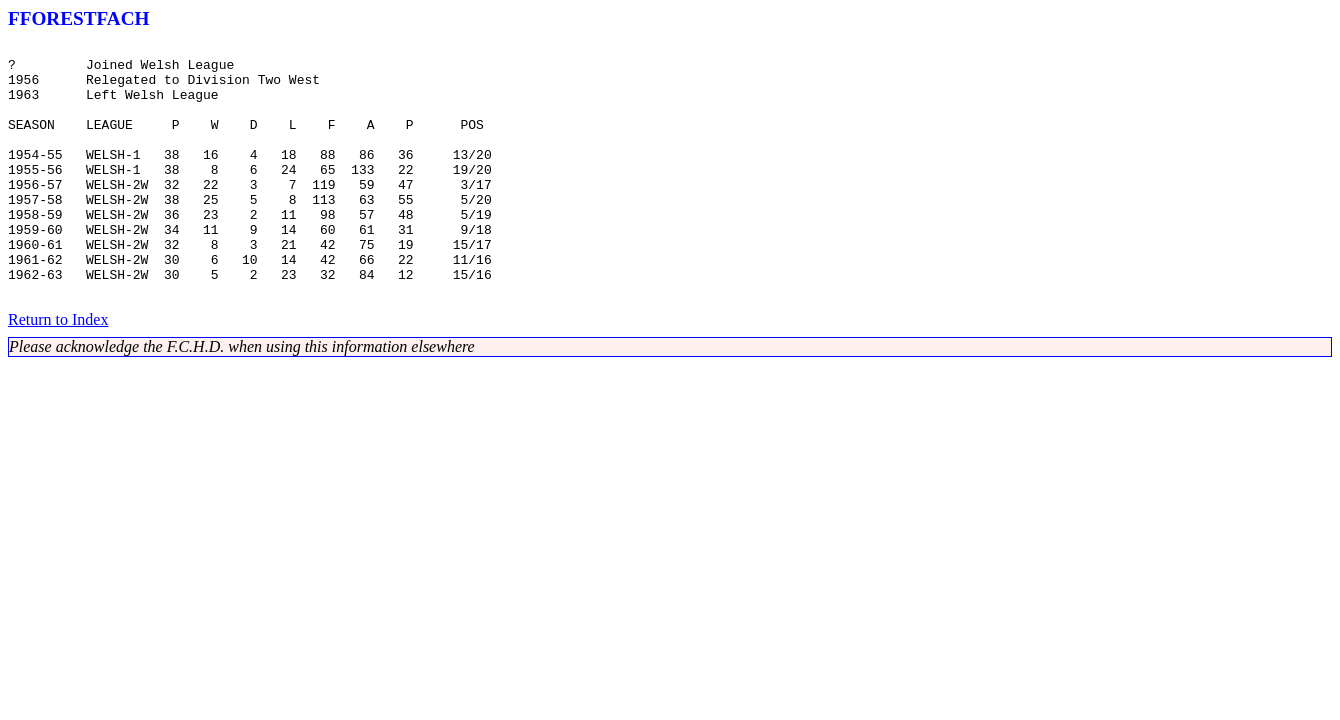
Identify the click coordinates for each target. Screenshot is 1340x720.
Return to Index (58, 370)
